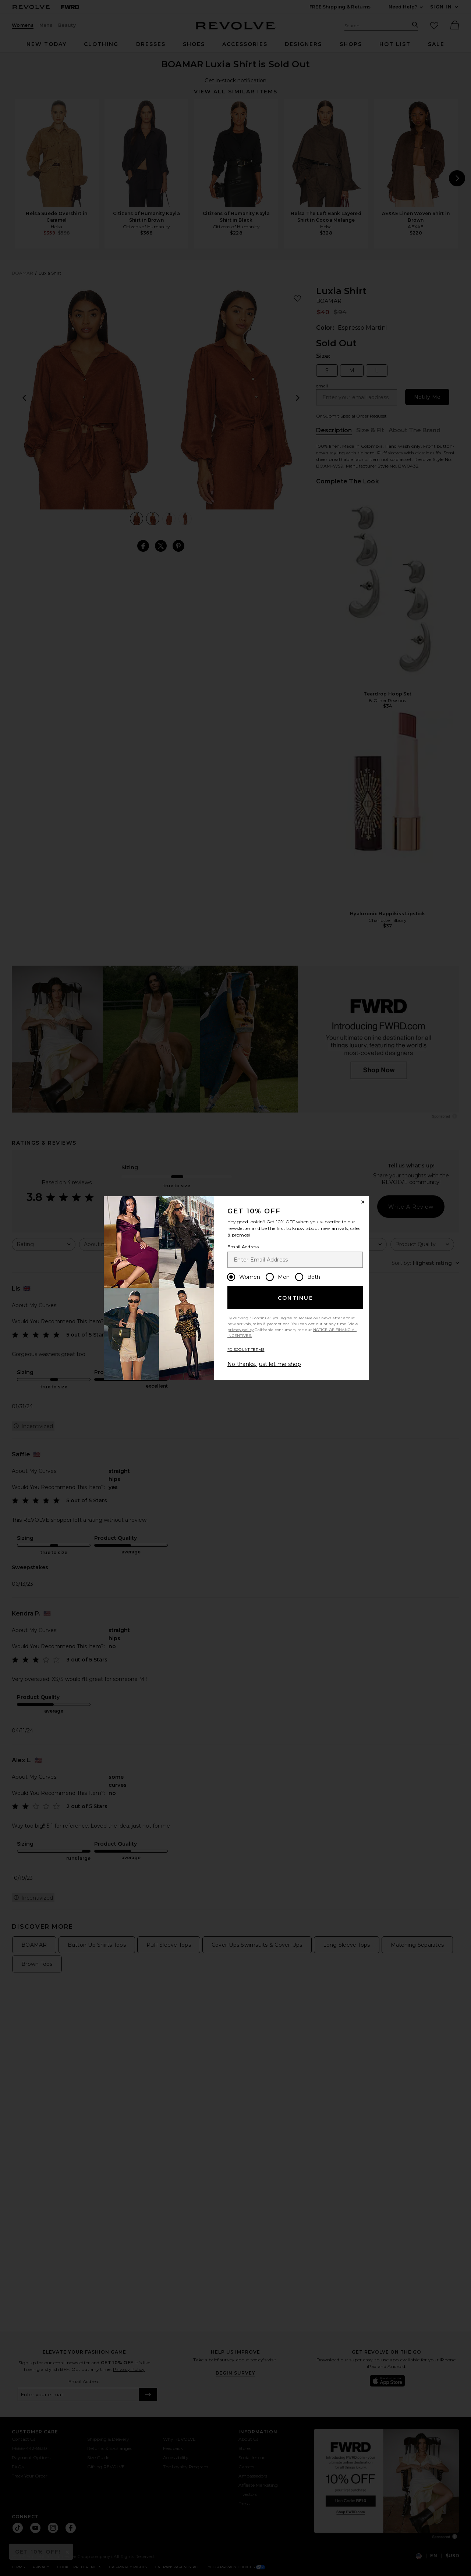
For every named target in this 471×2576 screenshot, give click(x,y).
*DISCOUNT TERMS (246, 1349)
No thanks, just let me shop (264, 1364)
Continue (295, 1298)
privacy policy (240, 1329)
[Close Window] (363, 1202)
